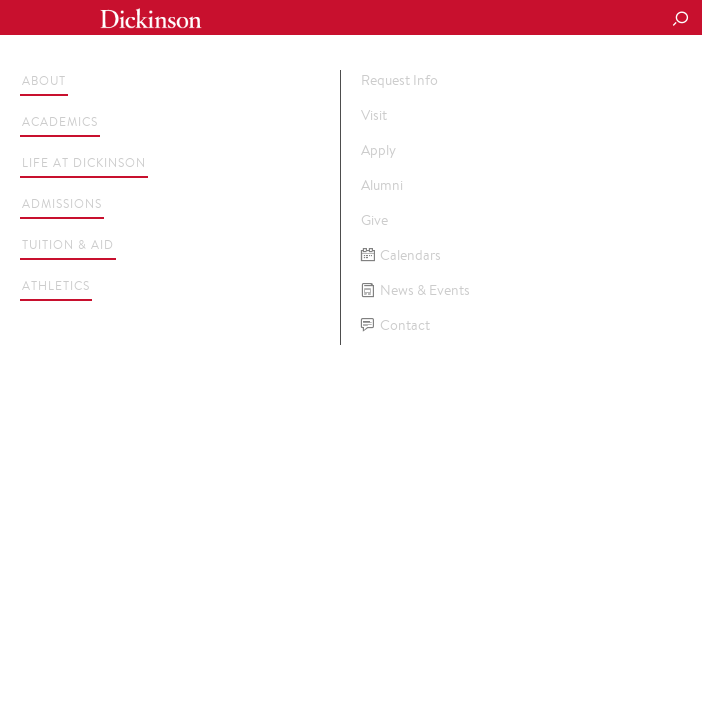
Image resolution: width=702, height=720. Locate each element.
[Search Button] (680, 20)
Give (374, 220)
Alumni (382, 185)
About (44, 80)
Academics (60, 121)
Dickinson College (151, 18)
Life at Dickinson (84, 162)
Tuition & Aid (68, 244)
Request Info (399, 80)
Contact (395, 325)
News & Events (415, 290)
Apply (378, 150)
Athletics (56, 285)
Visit (374, 115)
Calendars (401, 255)
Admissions (62, 203)
